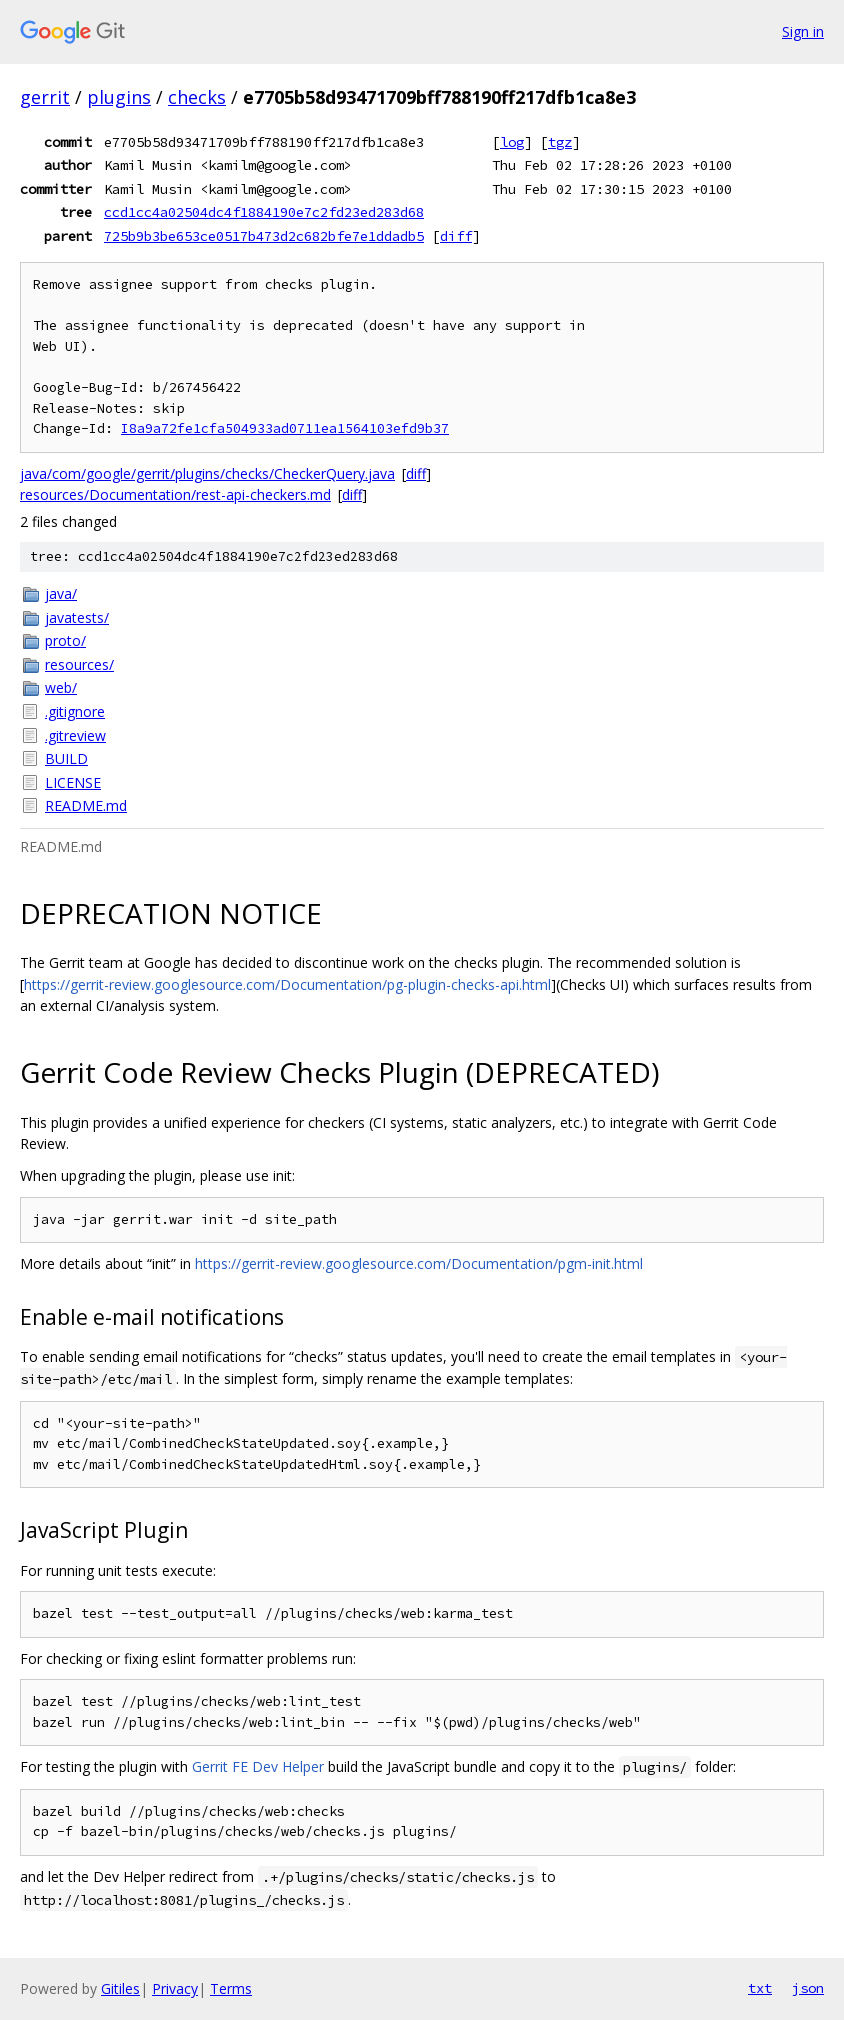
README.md (86, 805)
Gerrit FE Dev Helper (258, 1766)
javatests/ (77, 617)
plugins (119, 97)
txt (760, 1988)
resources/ (79, 664)
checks (197, 97)
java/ (61, 593)
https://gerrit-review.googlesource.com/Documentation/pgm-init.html (419, 1263)
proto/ (65, 640)
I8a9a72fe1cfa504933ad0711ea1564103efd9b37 (285, 428)
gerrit (45, 97)
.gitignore (75, 711)
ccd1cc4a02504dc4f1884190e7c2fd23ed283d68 (264, 212)
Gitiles (120, 1988)
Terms (231, 1988)
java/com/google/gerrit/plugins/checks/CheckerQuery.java (207, 473)
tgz (560, 142)
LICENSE (73, 782)
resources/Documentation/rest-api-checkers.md (175, 494)
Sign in (803, 31)
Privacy (175, 1988)
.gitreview (75, 735)
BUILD (66, 758)
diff (456, 236)
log (512, 142)
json (808, 1988)
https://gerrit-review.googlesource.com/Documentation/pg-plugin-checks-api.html (287, 984)
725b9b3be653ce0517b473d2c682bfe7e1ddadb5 (264, 236)
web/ (61, 687)
